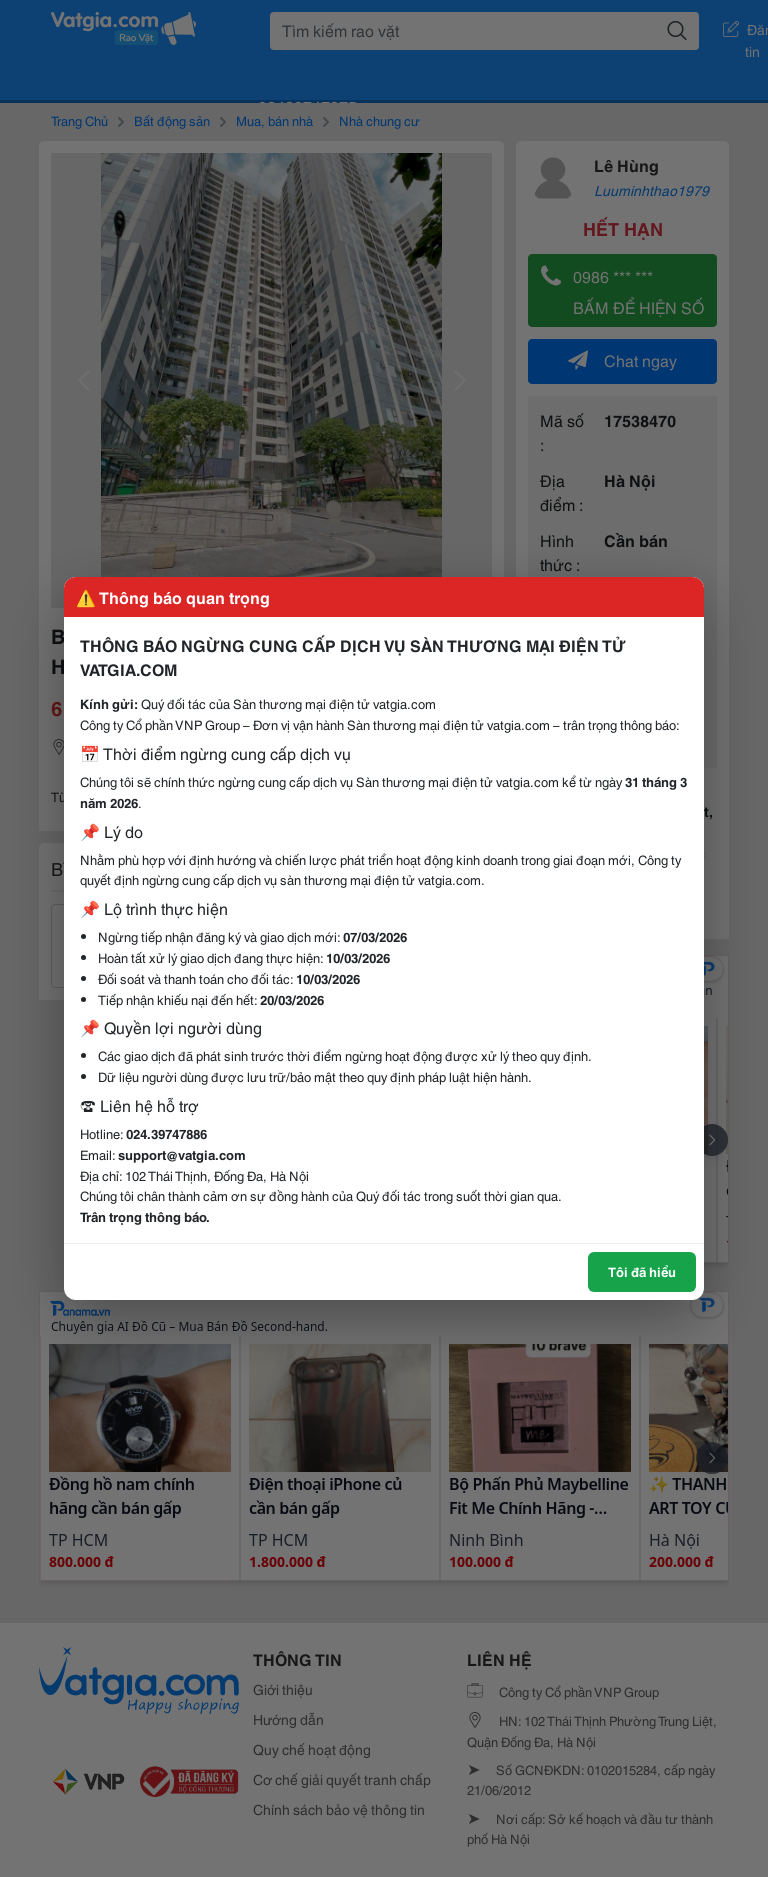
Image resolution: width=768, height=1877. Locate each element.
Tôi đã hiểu (642, 1271)
